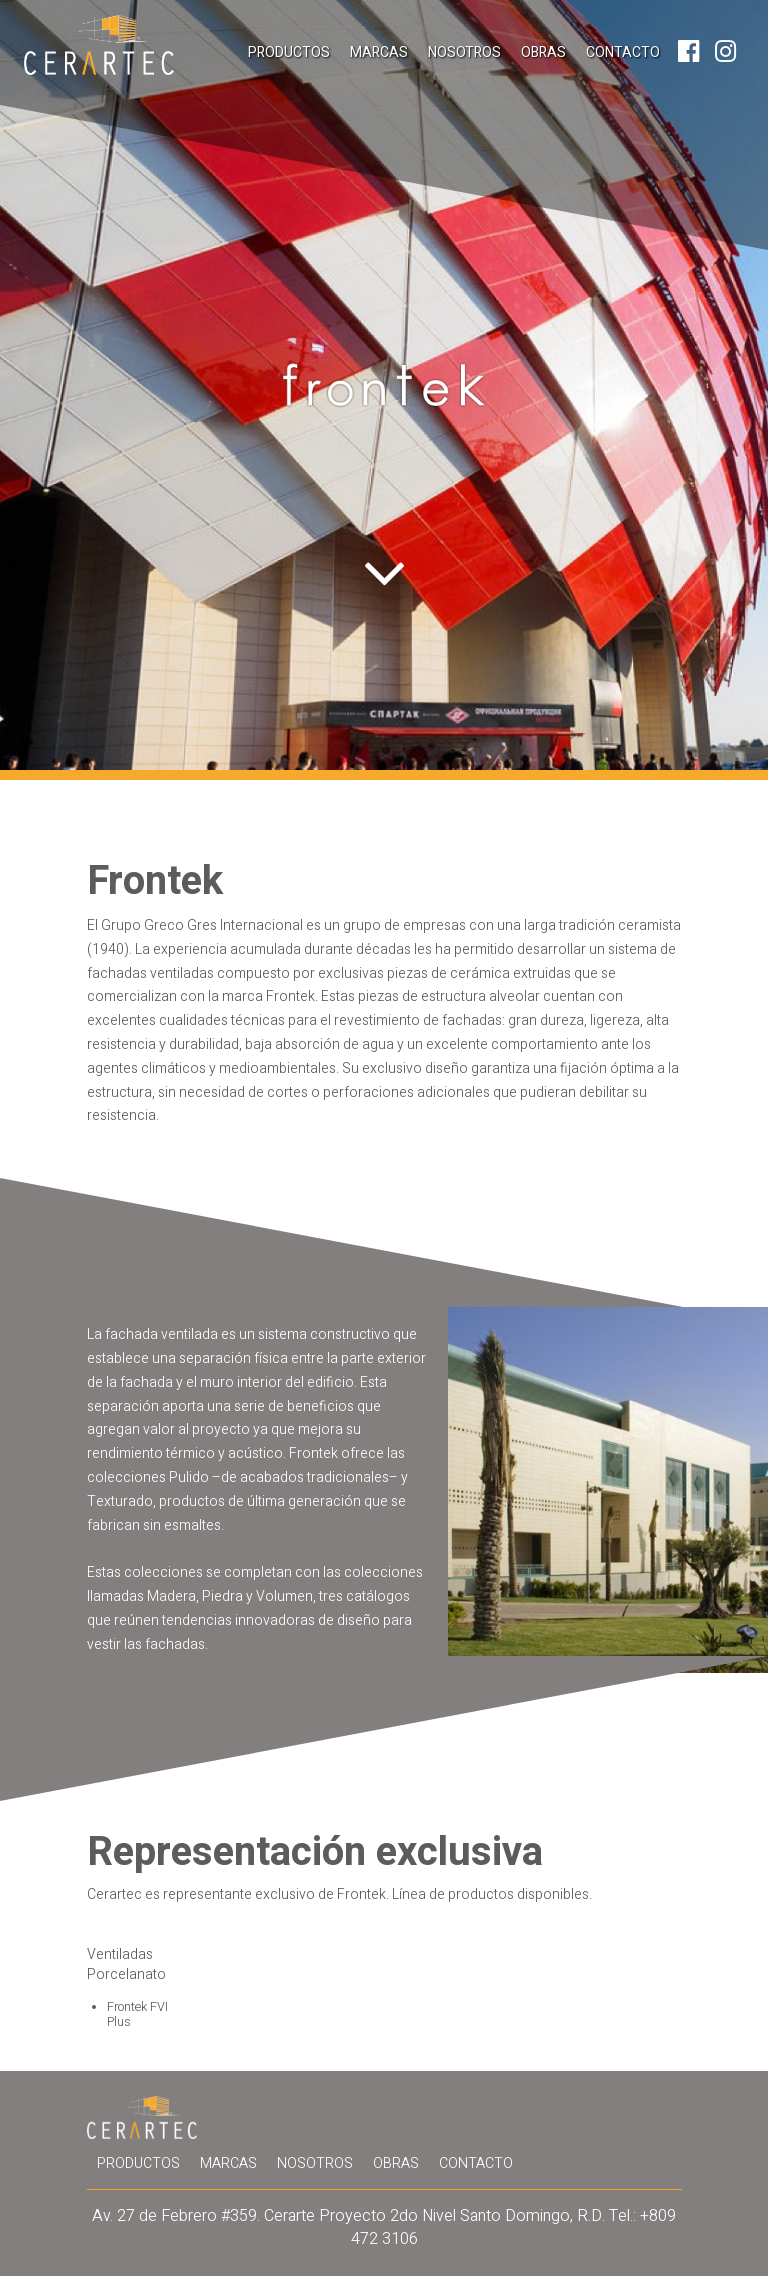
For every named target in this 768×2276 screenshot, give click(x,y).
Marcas (379, 52)
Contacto (623, 52)
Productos (289, 52)
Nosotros (464, 52)
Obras (543, 52)
